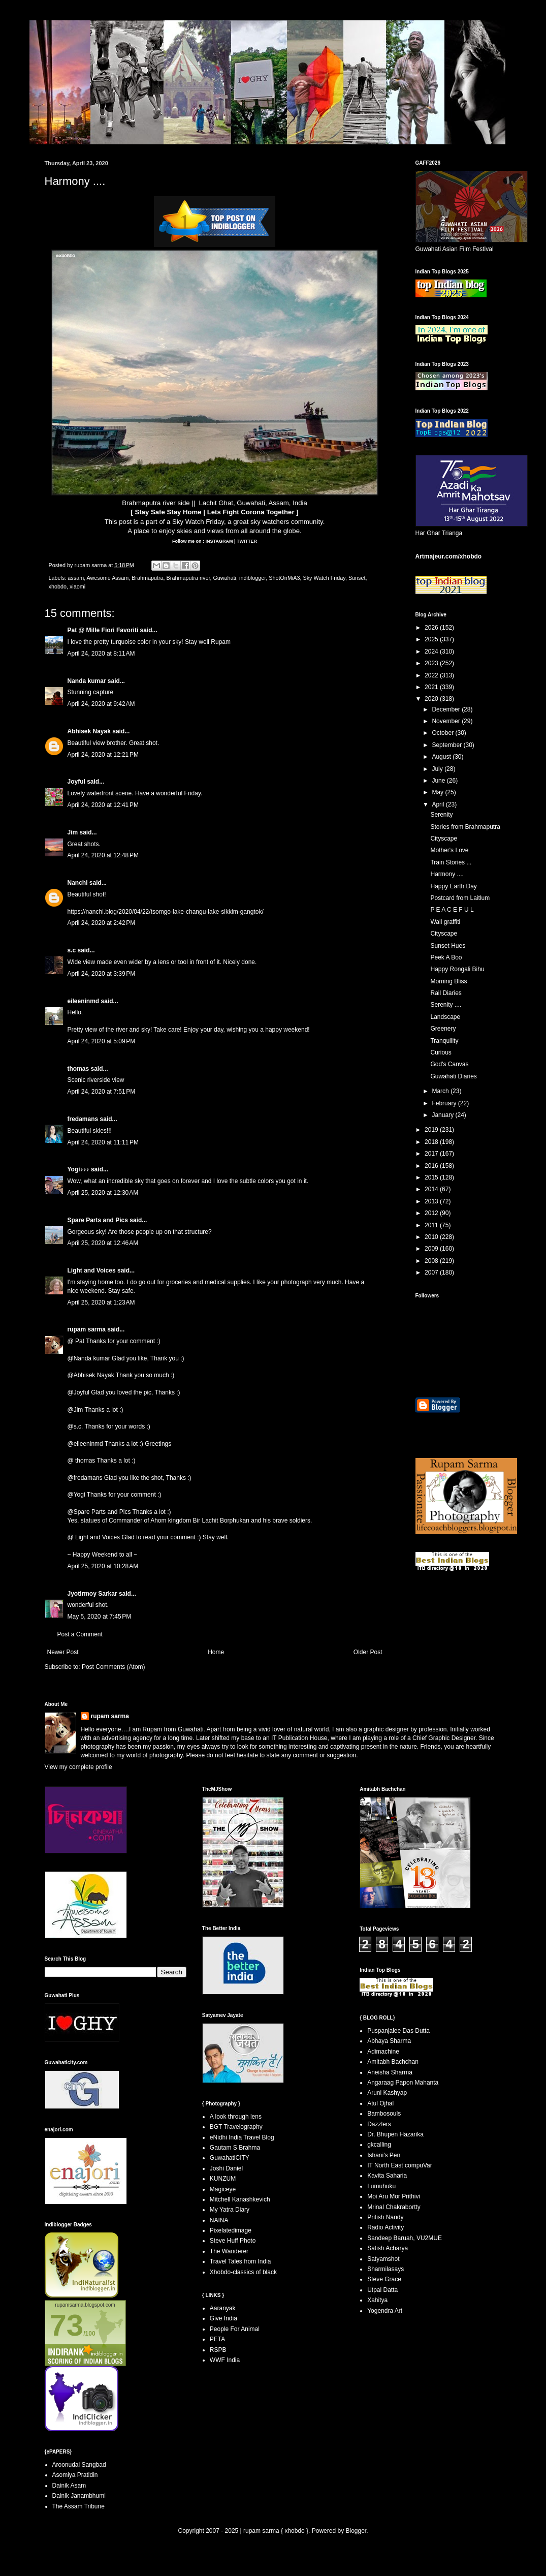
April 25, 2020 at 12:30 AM (103, 1192)
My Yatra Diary (229, 2209)
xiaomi (77, 586)
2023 (432, 663)
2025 (432, 639)
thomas (78, 1068)
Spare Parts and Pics (98, 1220)
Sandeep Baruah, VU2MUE (404, 2238)
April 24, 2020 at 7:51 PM (102, 1091)
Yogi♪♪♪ (78, 1169)
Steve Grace (384, 2279)
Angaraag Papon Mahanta (402, 2082)
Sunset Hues (447, 945)
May (438, 792)
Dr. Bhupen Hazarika (395, 2134)
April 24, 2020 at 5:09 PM (102, 1041)
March (441, 1091)
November (447, 721)
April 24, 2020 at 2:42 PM (102, 922)
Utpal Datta (382, 2289)
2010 (432, 1236)
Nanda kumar (87, 681)
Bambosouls (384, 2113)
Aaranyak (223, 2308)
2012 (432, 1213)
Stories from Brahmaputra (465, 826)
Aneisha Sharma (389, 2072)
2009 (432, 1248)
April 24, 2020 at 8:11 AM (101, 653)
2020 (432, 698)
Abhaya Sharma (389, 2040)
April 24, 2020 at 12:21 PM (103, 754)
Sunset (357, 578)
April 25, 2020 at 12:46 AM (103, 1243)
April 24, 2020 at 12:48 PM (103, 855)
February (445, 1103)
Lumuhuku (381, 2186)
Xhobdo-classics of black (243, 2272)
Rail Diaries (445, 993)
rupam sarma (87, 1329)
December (447, 709)
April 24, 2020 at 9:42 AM (101, 703)
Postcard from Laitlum (460, 898)
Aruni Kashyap (387, 2092)
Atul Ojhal (380, 2103)
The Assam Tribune (78, 2506)
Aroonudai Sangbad (79, 2464)
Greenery (443, 1028)
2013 (432, 1201)
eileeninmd (84, 1001)
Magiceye (223, 2189)
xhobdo (58, 586)
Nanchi (78, 882)
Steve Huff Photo (233, 2240)
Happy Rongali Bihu (457, 969)
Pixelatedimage (230, 2230)
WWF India (225, 2360)
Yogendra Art (384, 2310)
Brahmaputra (147, 578)
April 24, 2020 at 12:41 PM (103, 805)
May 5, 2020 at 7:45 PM (100, 1616)
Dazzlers (379, 2124)
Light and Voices (92, 1270)
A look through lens (236, 2116)
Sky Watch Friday (198, 521)
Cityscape (443, 838)
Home (216, 1652)
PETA (217, 2339)
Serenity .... (445, 1004)
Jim (73, 832)
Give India (223, 2318)
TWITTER (247, 541)
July (438, 768)
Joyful (76, 781)
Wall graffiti (445, 921)
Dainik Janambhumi (79, 2495)
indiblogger (252, 578)
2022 (432, 675)
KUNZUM (223, 2178)
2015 (432, 1177)
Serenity (441, 814)
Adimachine (383, 2051)
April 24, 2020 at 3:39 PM (102, 973)
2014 (432, 1189)
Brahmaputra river (188, 578)
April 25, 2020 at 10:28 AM (103, 1566)
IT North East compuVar (399, 2165)
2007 (432, 1272)
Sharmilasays (385, 2269)
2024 (432, 651)
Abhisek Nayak (89, 731)
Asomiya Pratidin (75, 2474)
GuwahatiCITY (229, 2157)
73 (67, 2325)
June (439, 780)
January (443, 1115)
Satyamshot (383, 2258)
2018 (432, 1141)
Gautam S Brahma (235, 2147)
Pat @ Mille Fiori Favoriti (103, 630)
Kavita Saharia (387, 2175)
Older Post (368, 1652)
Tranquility (444, 1040)
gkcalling (379, 2144)
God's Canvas (449, 1064)
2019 (432, 1129)
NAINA (219, 2220)
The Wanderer (229, 2251)
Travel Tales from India (240, 2261)
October (443, 732)
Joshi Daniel (226, 2168)
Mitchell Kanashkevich (240, 2199)
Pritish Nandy (385, 2217)
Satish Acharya (387, 2248)
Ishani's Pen (383, 2155)
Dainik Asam (69, 2485)
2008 (432, 1260)
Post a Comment (80, 1634)
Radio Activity (385, 2227)
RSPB (218, 2349)
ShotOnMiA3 (284, 578)
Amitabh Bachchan (393, 2061)
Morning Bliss (448, 981)
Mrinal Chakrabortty (394, 2207)
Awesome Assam (108, 578)
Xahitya (377, 2300)
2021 (432, 687)
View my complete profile (78, 1767)
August (442, 756)
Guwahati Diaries (453, 1076)
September (447, 745)
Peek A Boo (446, 957)
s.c (72, 950)
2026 (432, 627)
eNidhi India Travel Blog (242, 2137)
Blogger (355, 2530)
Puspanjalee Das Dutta (398, 2030)
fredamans (83, 1119)
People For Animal (235, 2329)
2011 (432, 1225)
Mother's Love (449, 850)
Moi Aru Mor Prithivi (393, 2196)
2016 (432, 1165)
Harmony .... (446, 874)
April (438, 804)
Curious (440, 1052)
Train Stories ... (450, 862)
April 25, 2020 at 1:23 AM (101, 1302)
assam (76, 578)
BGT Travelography (236, 2126)
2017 (432, 1153)
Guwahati (224, 578)
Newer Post (63, 1652)
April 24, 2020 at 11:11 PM (103, 1142)
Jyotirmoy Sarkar (92, 1593)
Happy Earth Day (453, 886)
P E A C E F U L (451, 909)
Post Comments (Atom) (113, 1666)
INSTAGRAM (218, 541)
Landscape (445, 1016)
